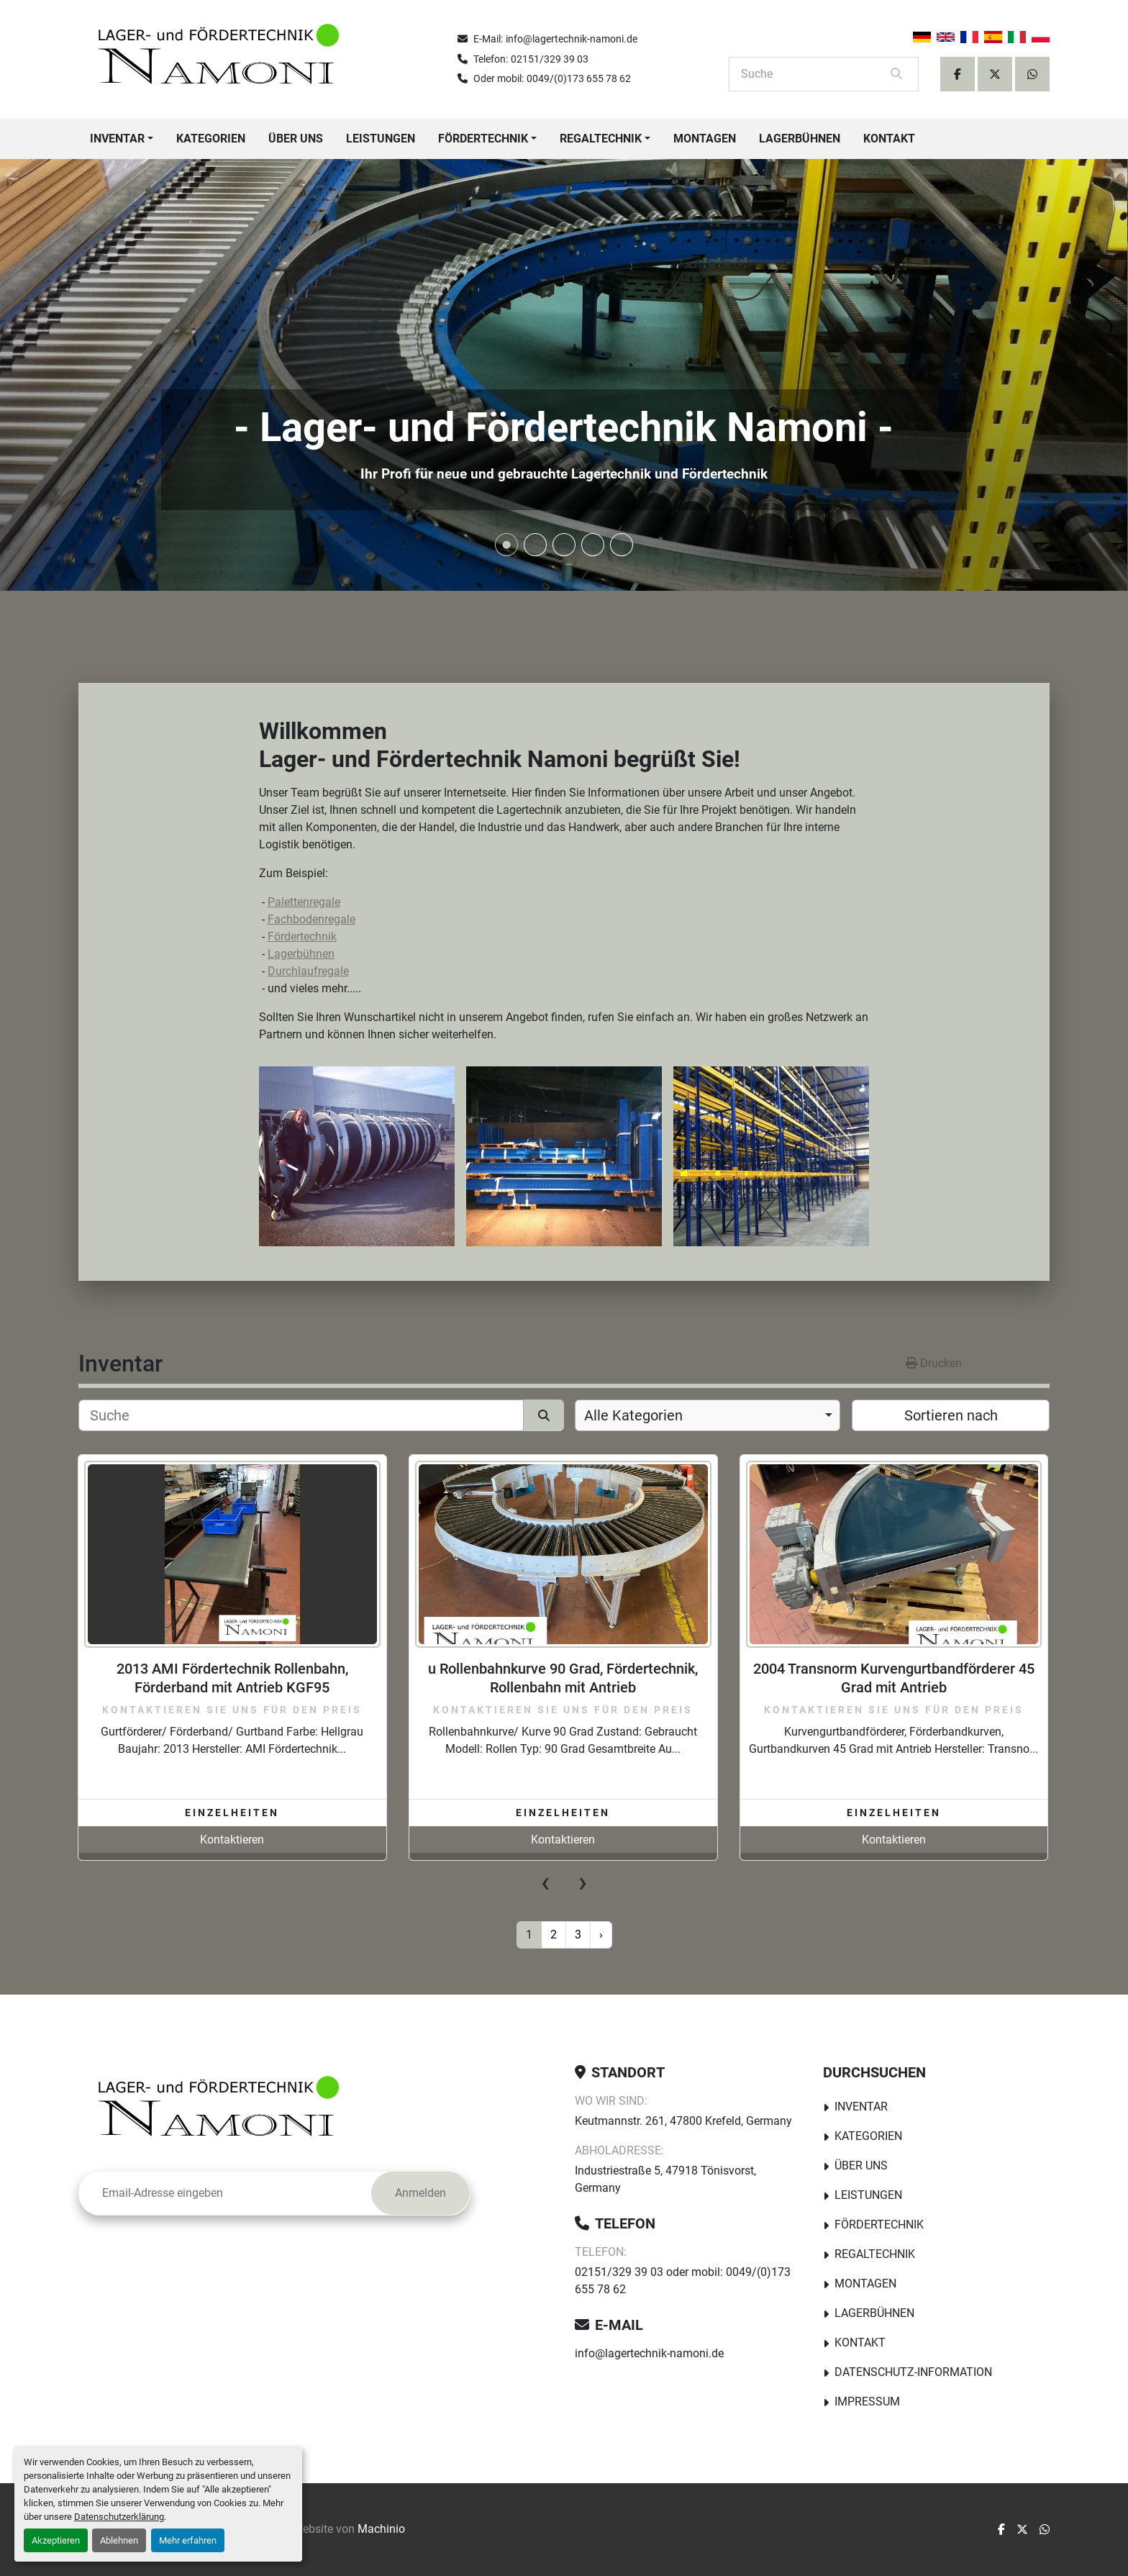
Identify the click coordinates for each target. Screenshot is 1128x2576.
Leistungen (380, 138)
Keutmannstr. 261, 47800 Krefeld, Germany (683, 2121)
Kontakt (889, 138)
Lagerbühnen (799, 138)
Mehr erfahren (188, 2540)
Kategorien (210, 138)
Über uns (295, 138)
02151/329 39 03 (549, 59)
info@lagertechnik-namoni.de (571, 39)
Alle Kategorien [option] (633, 1415)
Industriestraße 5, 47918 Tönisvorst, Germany (665, 2179)
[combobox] (707, 1415)
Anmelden (420, 2193)
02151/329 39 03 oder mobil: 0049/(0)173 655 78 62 (683, 2280)
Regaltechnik (601, 138)
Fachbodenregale (311, 919)
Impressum (867, 2401)
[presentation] (545, 1882)
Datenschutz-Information (913, 2372)
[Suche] (301, 1415)
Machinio (381, 2529)
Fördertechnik (483, 138)
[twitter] (995, 74)
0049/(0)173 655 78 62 (579, 78)
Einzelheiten (232, 1812)
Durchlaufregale (308, 971)
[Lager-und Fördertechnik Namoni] (222, 2111)
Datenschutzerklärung (119, 2516)
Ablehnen (119, 2540)
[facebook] (957, 74)
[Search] (813, 74)
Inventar (117, 138)
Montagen (704, 138)
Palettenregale (304, 902)
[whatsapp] (1032, 74)
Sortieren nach (951, 1415)
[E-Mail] (225, 2193)
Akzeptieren (56, 2540)
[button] (121, 139)
